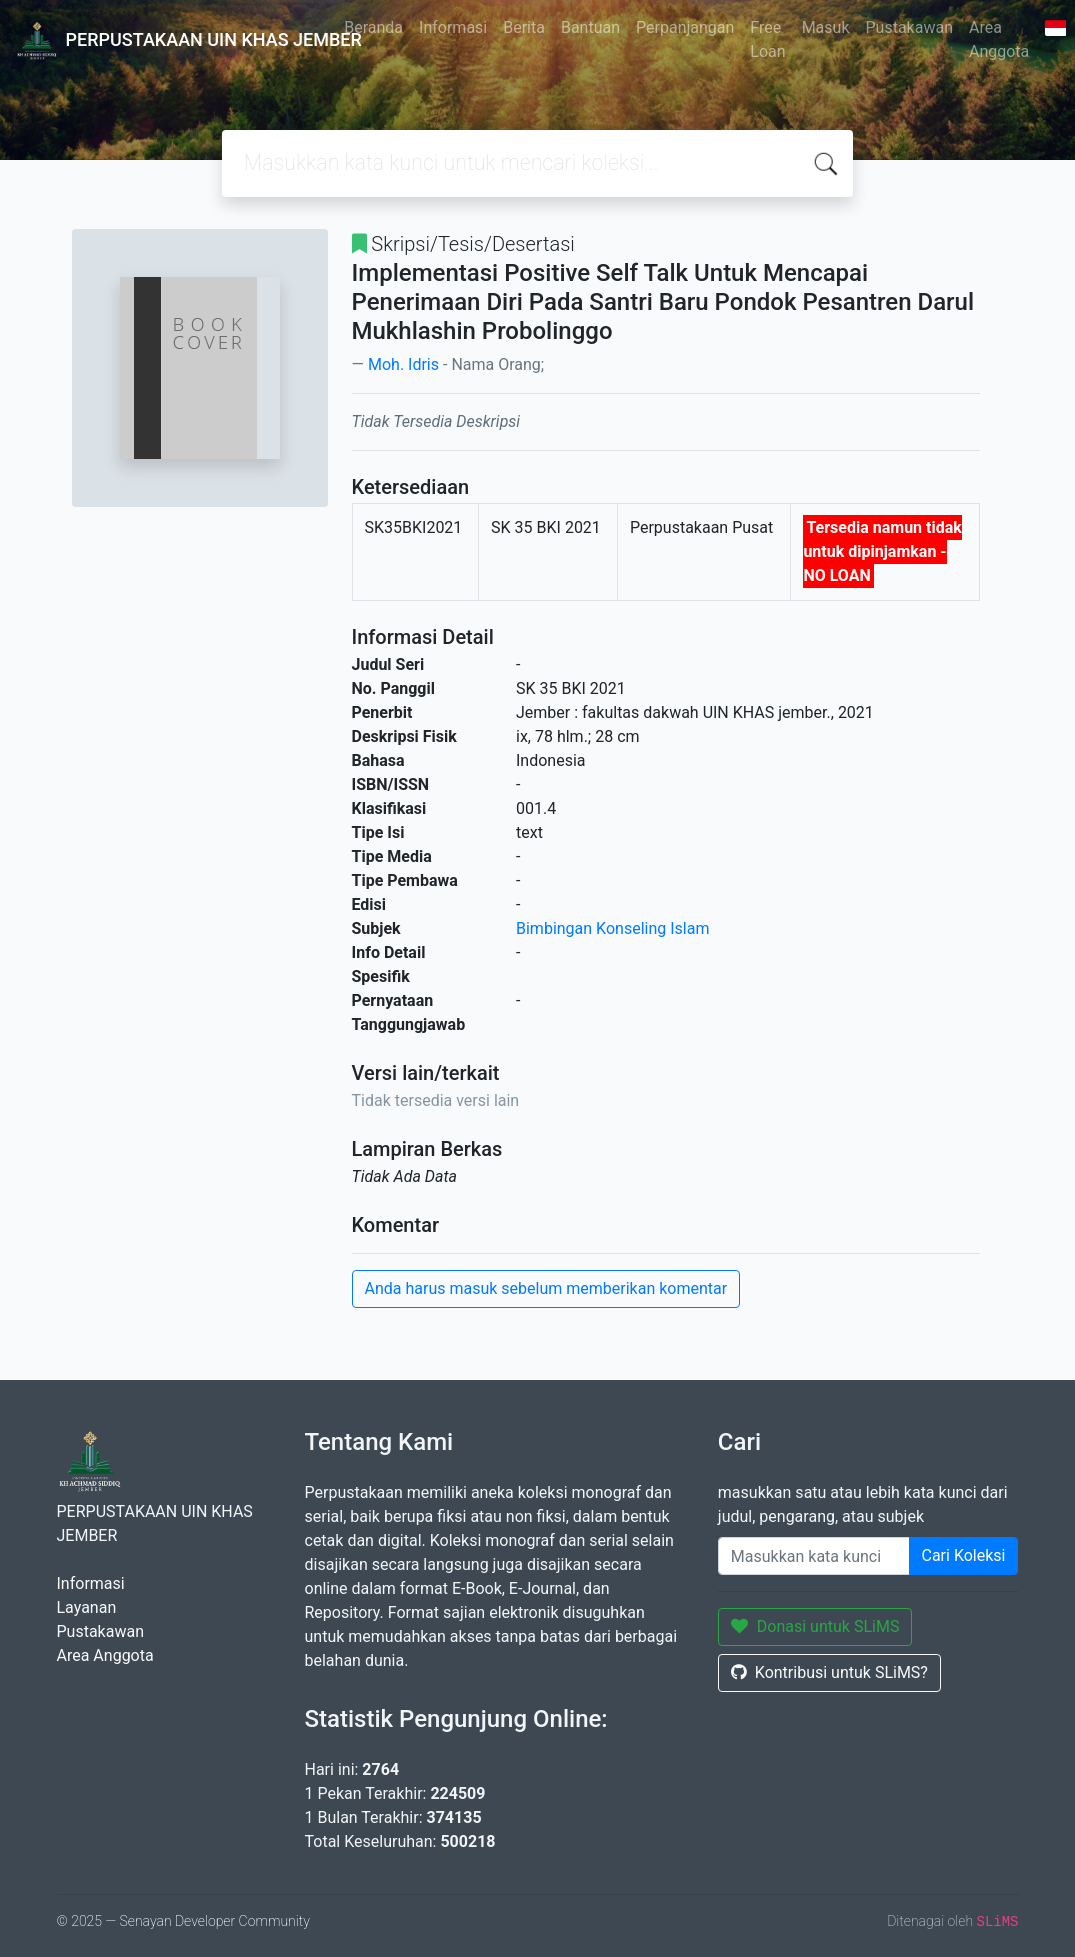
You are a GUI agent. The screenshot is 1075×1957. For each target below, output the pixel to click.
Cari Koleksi (964, 1555)
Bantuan (590, 27)
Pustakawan (909, 27)
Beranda (373, 27)
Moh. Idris (403, 364)
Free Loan (767, 39)
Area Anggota (999, 39)
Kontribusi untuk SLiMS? (829, 1672)
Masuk (826, 27)
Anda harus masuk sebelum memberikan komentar (546, 1288)
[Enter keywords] (814, 1556)
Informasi (453, 27)
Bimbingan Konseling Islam (612, 928)
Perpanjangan (685, 27)
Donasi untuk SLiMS (815, 1626)
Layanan (87, 1607)
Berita (524, 27)
